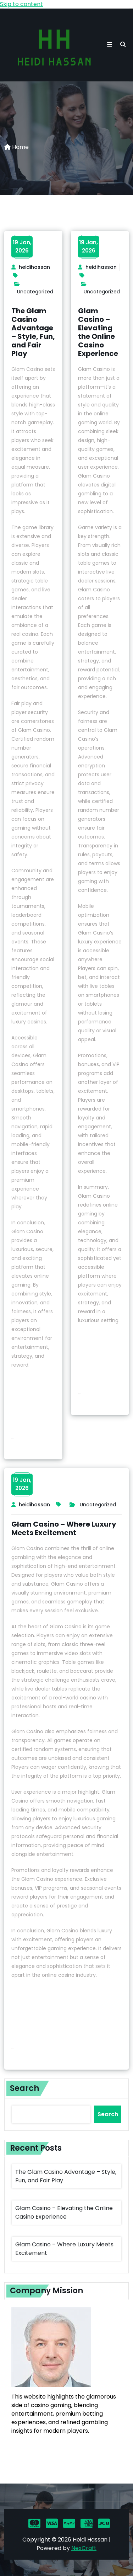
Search (24, 2088)
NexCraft (83, 2548)
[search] (123, 45)
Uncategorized (35, 291)
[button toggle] (109, 44)
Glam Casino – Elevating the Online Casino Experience (98, 332)
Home (16, 147)
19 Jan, (22, 246)
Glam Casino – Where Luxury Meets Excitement (63, 1528)
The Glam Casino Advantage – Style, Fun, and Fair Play (33, 332)
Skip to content (21, 4)
